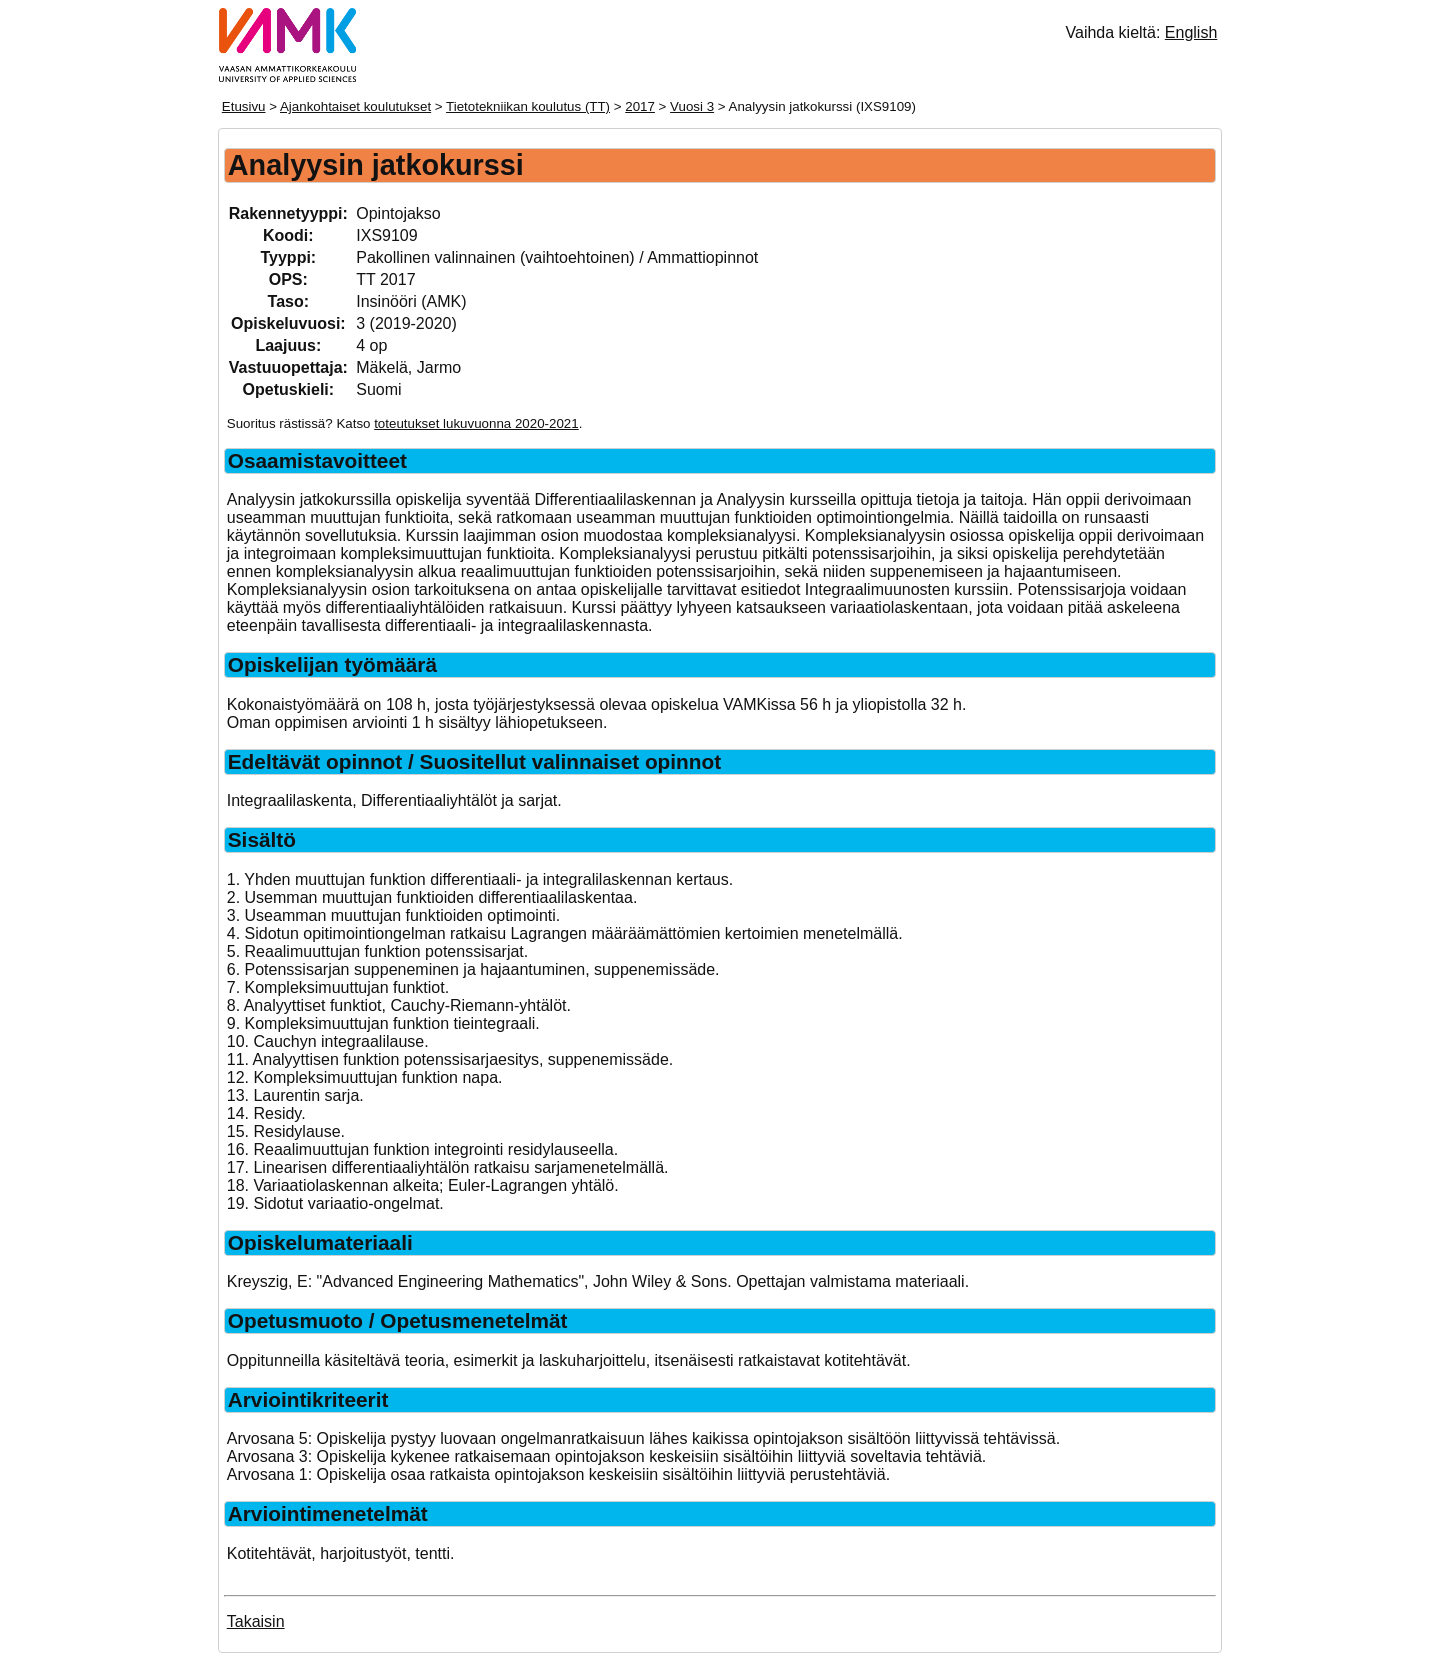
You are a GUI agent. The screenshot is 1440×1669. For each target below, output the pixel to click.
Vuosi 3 (692, 106)
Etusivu (244, 106)
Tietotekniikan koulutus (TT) (528, 106)
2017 (640, 106)
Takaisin (256, 1621)
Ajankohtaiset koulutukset (355, 106)
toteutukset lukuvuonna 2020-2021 (476, 423)
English (1191, 32)
